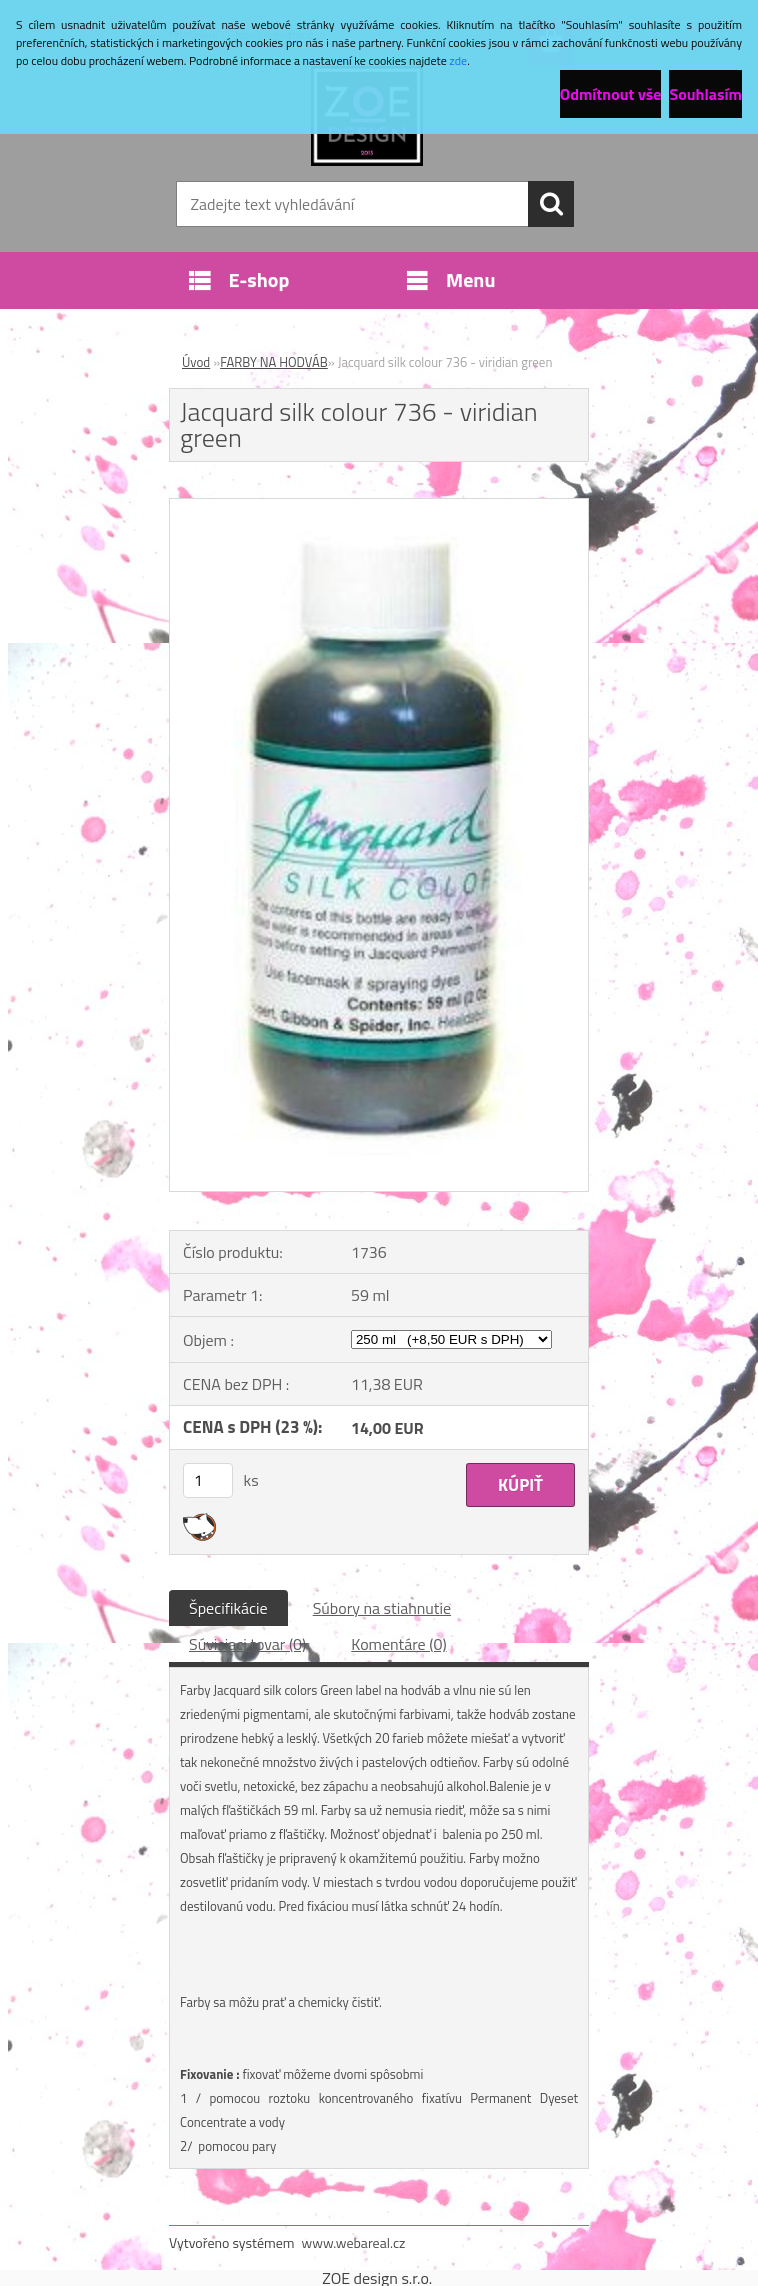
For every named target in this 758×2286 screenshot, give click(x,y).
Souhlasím (705, 94)
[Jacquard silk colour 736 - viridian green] (379, 507)
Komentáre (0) (398, 1644)
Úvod (196, 362)
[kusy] (208, 1480)
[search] (551, 204)
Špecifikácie (228, 1608)
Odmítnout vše (611, 94)
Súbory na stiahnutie (382, 1608)
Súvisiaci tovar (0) (247, 1644)
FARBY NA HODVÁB (274, 362)
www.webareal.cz (354, 2242)
